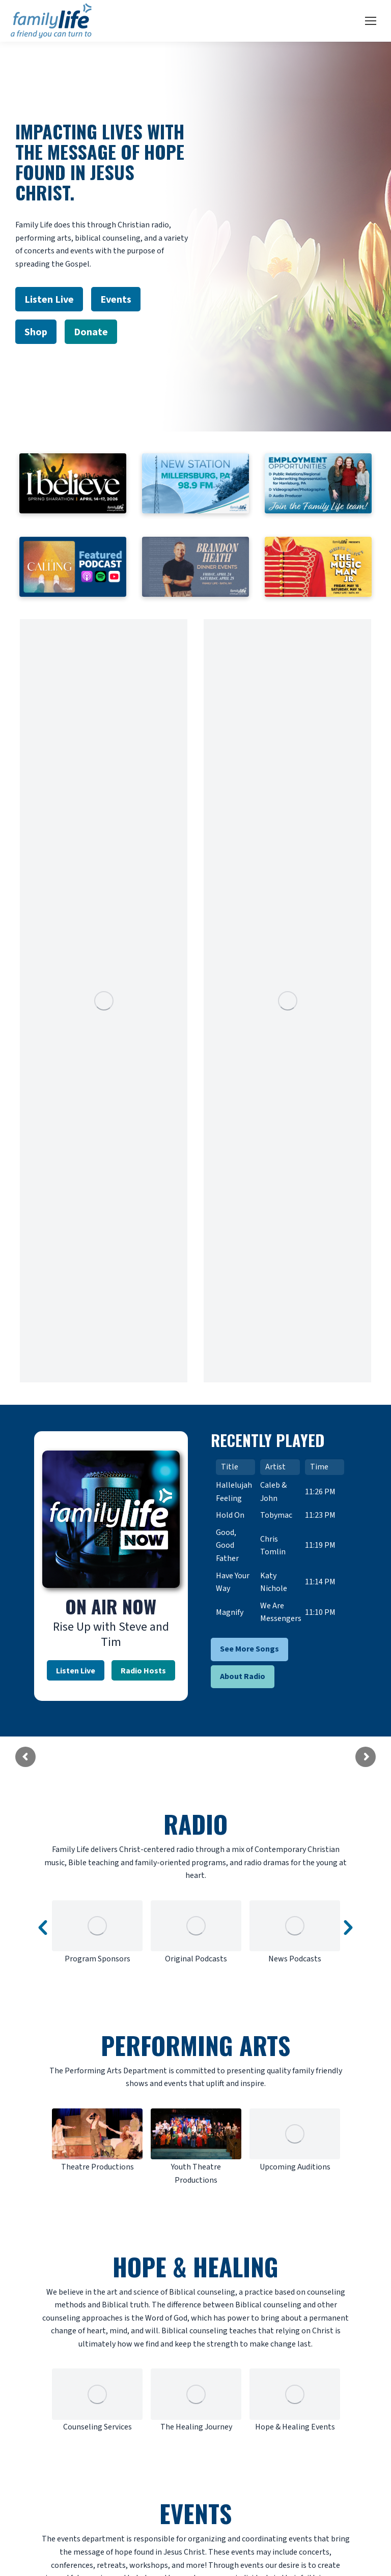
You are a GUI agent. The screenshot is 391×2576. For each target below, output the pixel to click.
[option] (97, 1933)
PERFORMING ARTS (195, 2045)
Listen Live (75, 1670)
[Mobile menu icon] (370, 21)
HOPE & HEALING (195, 2266)
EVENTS (195, 2513)
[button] (42, 1928)
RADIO (195, 1824)
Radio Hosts (143, 1670)
